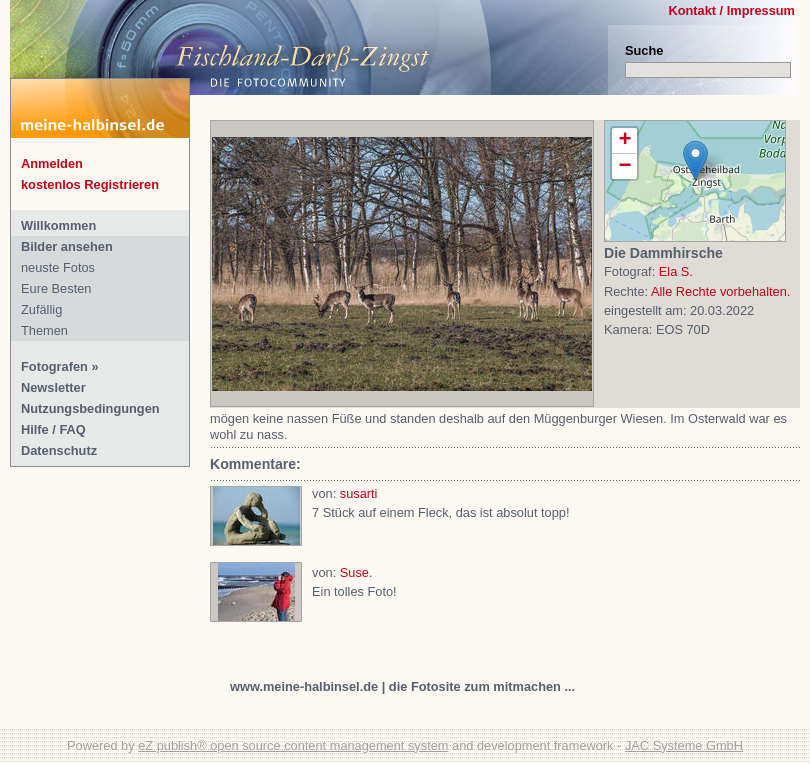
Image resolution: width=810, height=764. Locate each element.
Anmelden (52, 163)
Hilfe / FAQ (53, 429)
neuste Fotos (58, 267)
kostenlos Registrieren (90, 184)
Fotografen (54, 366)
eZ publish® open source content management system (293, 745)
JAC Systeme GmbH (684, 745)
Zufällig (41, 309)
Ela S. (676, 271)
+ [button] (624, 141)
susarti (359, 493)
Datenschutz (59, 450)
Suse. (356, 572)
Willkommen (58, 225)
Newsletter (53, 387)
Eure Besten (56, 288)
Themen (44, 330)
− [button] (624, 166)
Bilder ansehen (67, 246)
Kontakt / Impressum (731, 10)
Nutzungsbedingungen (90, 408)
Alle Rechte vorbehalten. (720, 291)
